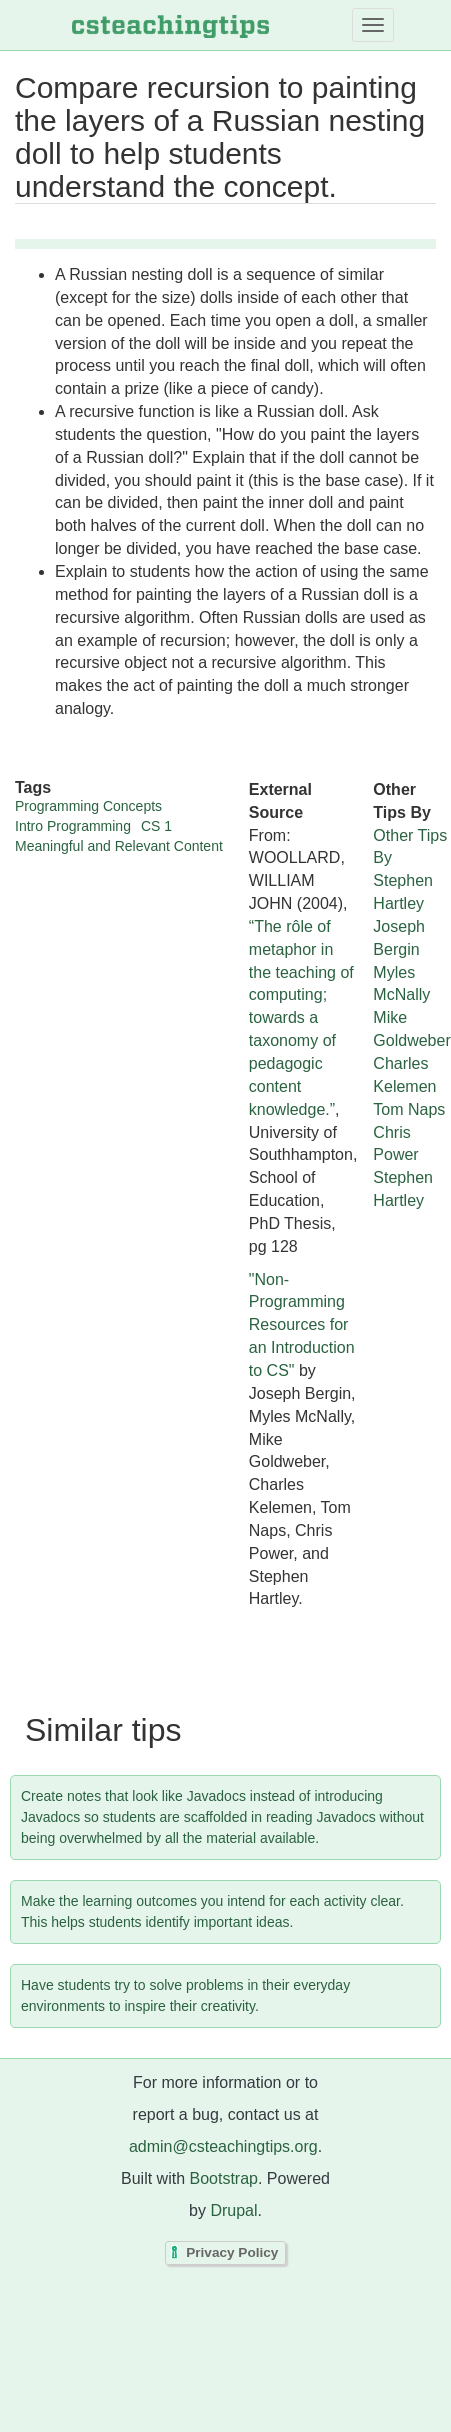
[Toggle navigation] (373, 25)
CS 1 (156, 826)
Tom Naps (409, 1109)
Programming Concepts (88, 806)
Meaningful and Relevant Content (119, 846)
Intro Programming (73, 826)
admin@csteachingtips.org (223, 2146)
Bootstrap (223, 2178)
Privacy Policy (232, 2253)
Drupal (233, 2210)
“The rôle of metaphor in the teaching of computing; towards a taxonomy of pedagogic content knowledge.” (301, 1018)
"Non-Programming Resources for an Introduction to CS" (302, 1325)
